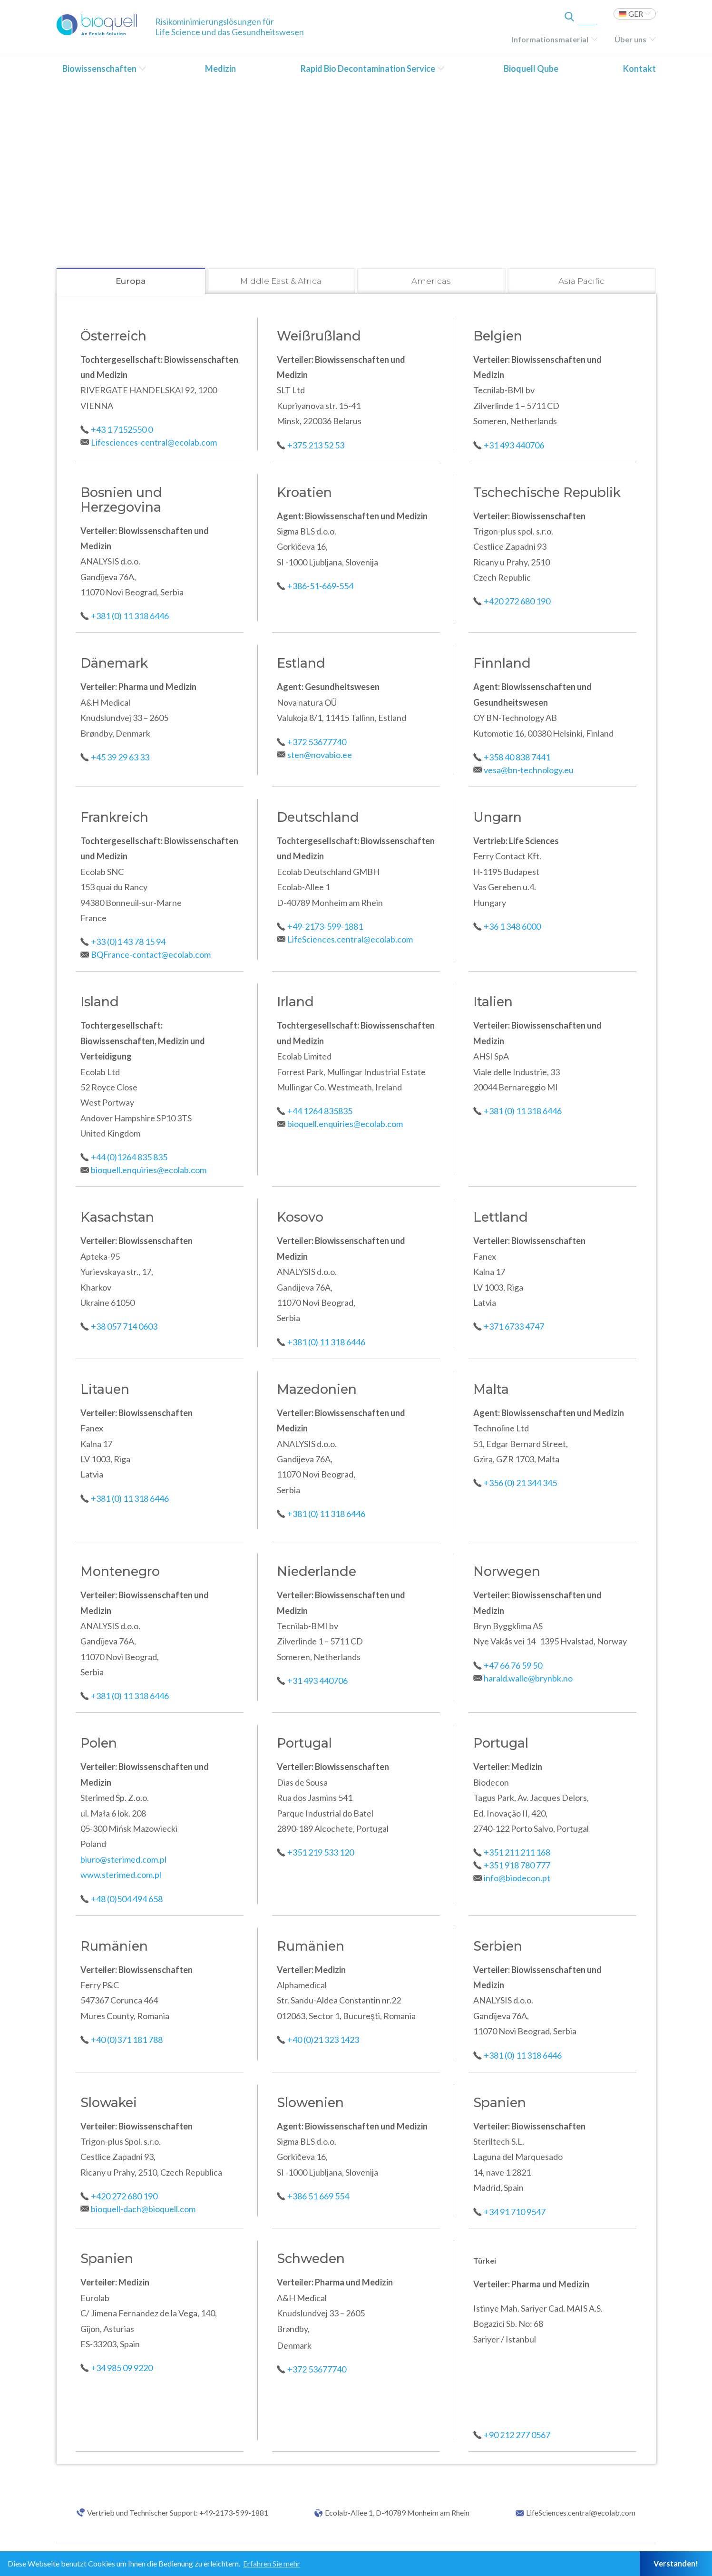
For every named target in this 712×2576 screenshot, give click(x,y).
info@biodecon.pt (517, 1878)
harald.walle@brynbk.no (528, 1678)
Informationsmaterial (550, 39)
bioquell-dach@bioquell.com (143, 2209)
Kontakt (639, 68)
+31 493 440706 (514, 445)
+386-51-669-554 (320, 586)
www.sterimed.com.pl (120, 1874)
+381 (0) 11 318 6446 (130, 616)
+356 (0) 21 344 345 (520, 1483)
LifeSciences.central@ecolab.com (350, 939)
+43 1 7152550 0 (122, 429)
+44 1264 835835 (319, 1111)
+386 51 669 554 (318, 2196)
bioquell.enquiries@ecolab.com (148, 1170)
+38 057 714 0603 (124, 1326)
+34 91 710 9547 (515, 2212)
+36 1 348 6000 (512, 926)
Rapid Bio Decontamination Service (368, 68)
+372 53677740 (316, 742)
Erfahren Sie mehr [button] (271, 2563)
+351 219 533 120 (320, 1852)
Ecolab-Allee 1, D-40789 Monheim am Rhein (397, 2512)
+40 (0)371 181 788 (127, 2039)
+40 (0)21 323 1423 (323, 2039)
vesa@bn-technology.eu (529, 770)
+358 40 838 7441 (517, 757)
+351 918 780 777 (517, 1865)
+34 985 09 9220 (122, 2367)
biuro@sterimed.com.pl (123, 1859)
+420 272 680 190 (517, 601)
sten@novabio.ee (319, 754)
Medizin (220, 68)
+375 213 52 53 (315, 445)
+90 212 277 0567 (517, 2435)
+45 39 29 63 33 (120, 757)
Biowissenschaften (99, 68)
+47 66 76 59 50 (513, 1665)
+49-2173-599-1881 (325, 926)
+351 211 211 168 (517, 1852)
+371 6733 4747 (514, 1326)
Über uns (630, 39)
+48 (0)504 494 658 (127, 1899)
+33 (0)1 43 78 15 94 (128, 941)
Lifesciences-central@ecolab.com (154, 442)
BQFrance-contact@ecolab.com (151, 954)
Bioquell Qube (531, 68)
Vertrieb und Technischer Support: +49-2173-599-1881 (177, 2512)
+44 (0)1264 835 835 (129, 1157)
